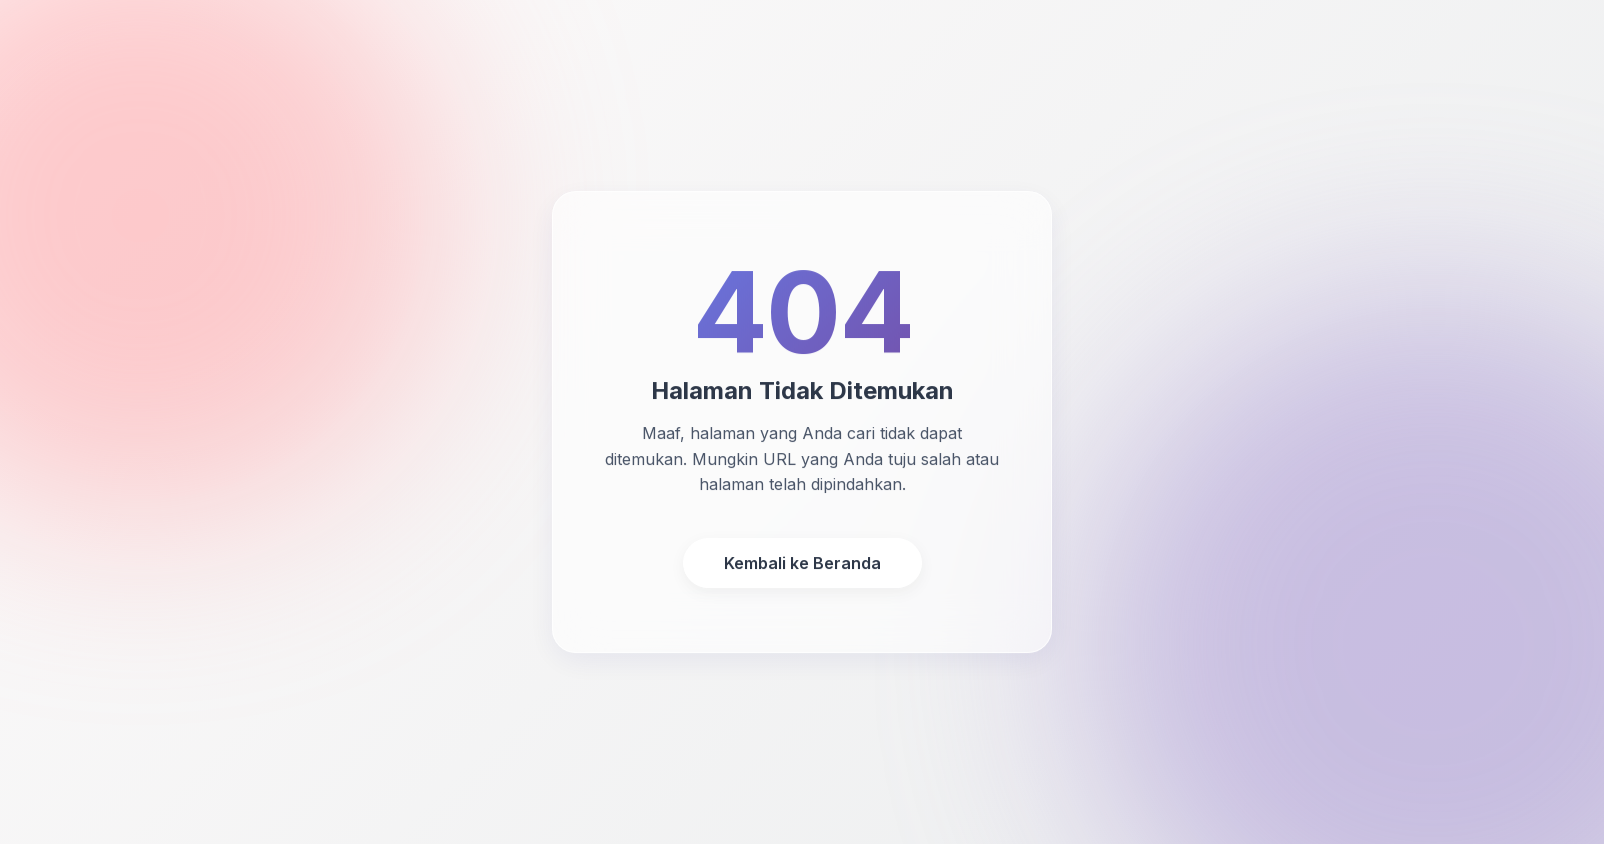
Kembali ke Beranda (802, 563)
